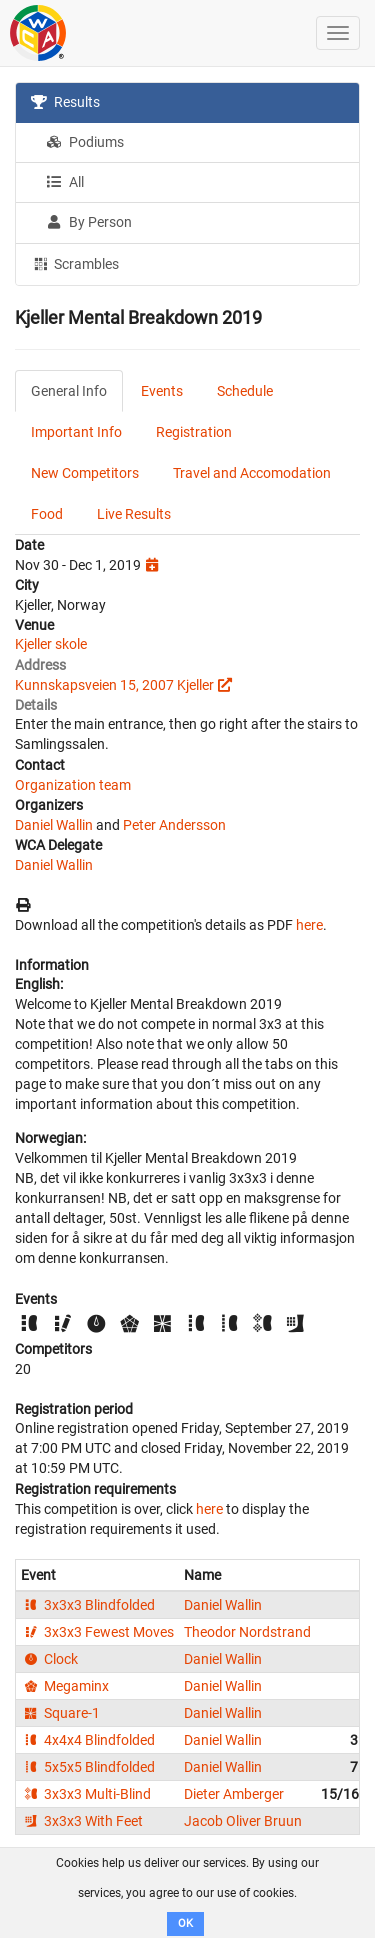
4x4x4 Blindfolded (88, 1740)
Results (65, 102)
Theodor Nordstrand (247, 1632)
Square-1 (60, 1713)
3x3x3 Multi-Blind (86, 1794)
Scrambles (75, 263)
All (65, 182)
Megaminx (65, 1686)
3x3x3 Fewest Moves (97, 1632)
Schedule (245, 391)
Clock (49, 1659)
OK (185, 1923)
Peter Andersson (174, 825)
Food (47, 514)
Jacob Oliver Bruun (243, 1821)
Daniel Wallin (54, 825)
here (309, 925)
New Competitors (85, 473)
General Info (69, 391)
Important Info (76, 432)
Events (162, 391)
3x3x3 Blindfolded (88, 1605)
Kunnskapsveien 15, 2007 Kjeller (114, 685)
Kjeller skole (51, 644)
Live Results (134, 514)
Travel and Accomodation (252, 473)
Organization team (73, 785)
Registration (194, 432)
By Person (89, 222)
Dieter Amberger (234, 1794)
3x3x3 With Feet (82, 1821)
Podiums (85, 142)
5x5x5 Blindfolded (88, 1767)
